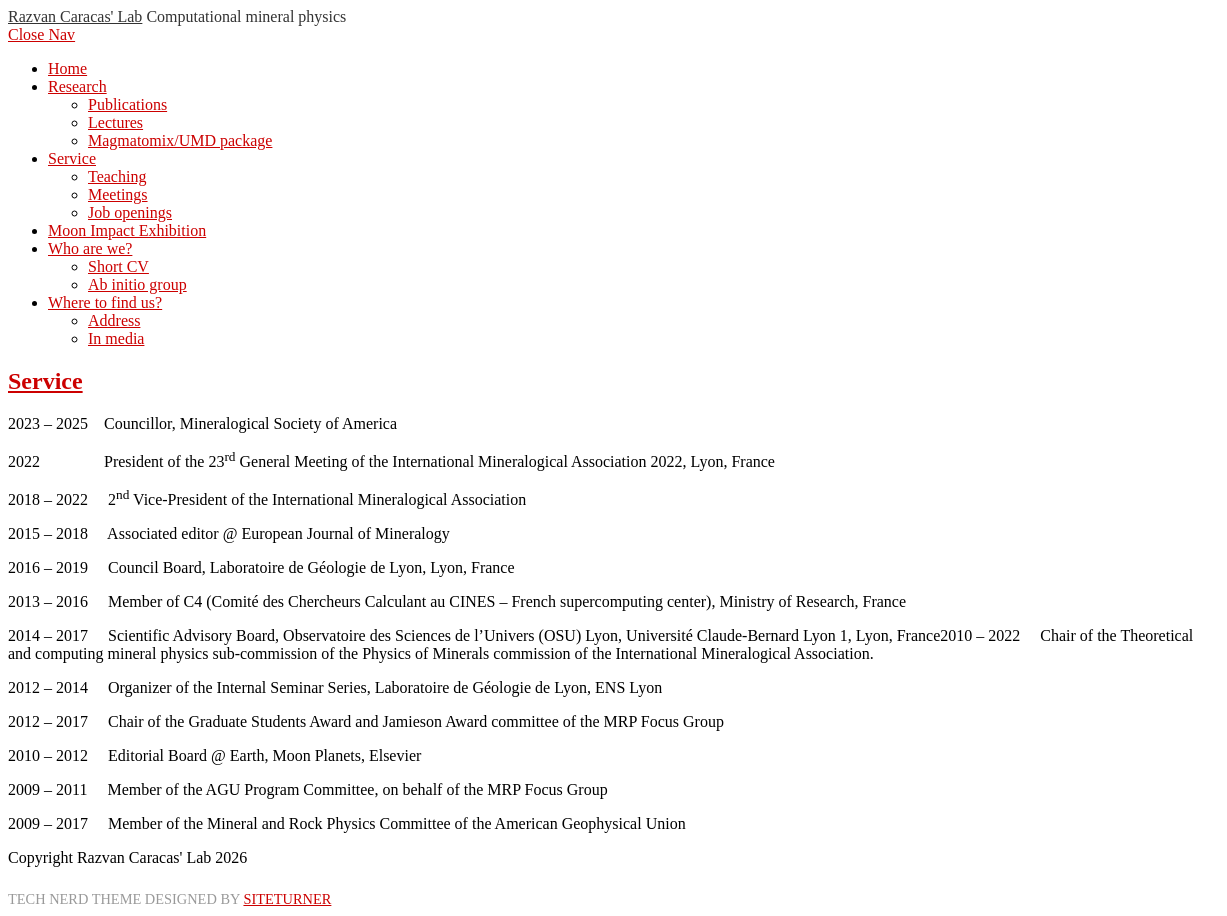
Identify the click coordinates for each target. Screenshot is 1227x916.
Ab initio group (137, 284)
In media (116, 338)
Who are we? (90, 248)
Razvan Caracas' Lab (75, 16)
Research (77, 86)
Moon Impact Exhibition (127, 230)
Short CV (118, 266)
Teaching (117, 176)
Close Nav (41, 34)
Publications (127, 104)
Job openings (130, 212)
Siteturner (287, 899)
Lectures (115, 122)
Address (114, 320)
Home (67, 68)
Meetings (118, 194)
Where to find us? (105, 302)
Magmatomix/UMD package (180, 140)
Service (72, 158)
